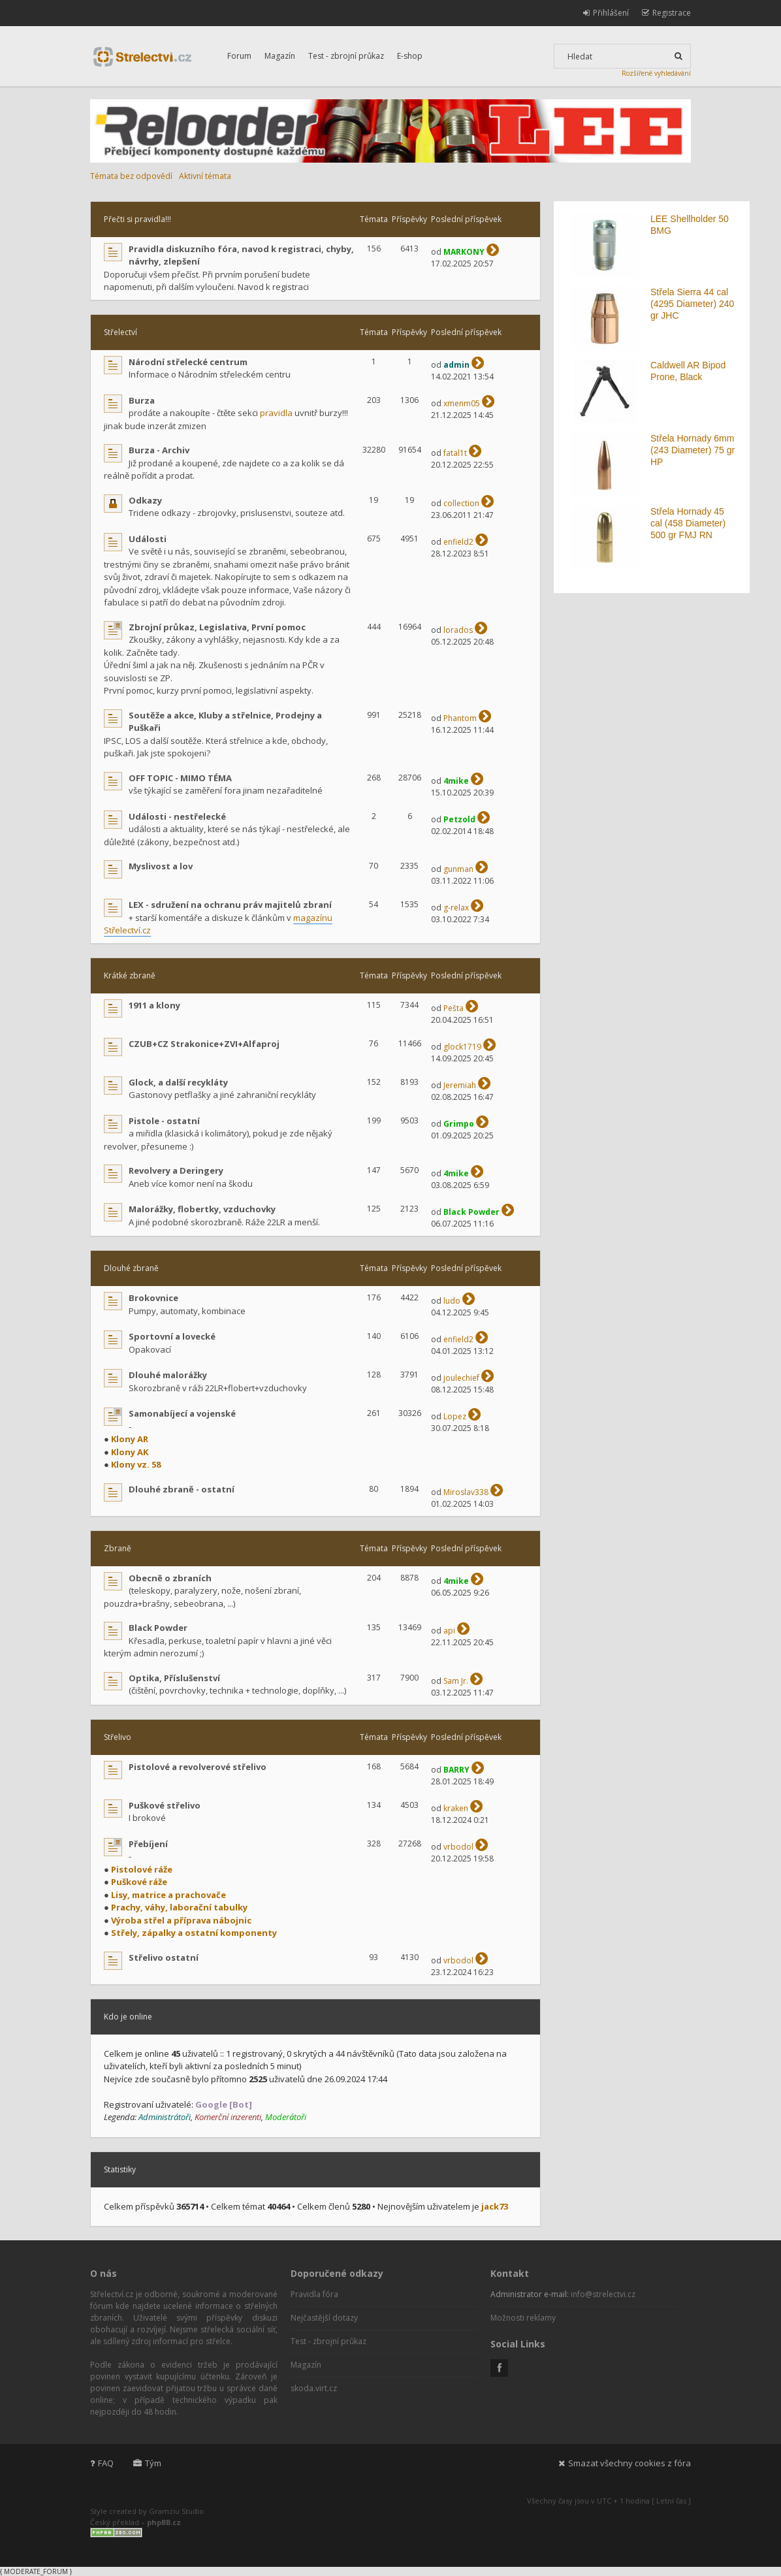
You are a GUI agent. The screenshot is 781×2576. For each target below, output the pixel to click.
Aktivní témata (205, 176)
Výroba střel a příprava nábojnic (181, 1920)
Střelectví (120, 332)
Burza (142, 400)
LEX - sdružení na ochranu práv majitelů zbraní (230, 904)
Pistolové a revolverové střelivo (197, 1767)
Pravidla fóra (314, 2294)
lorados (458, 630)
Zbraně (117, 1548)
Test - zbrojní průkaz (346, 55)
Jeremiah (459, 1085)
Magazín (279, 55)
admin (456, 364)
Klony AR (129, 1439)
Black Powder (471, 1211)
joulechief (461, 1377)
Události (148, 539)
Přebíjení (148, 1844)
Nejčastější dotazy (324, 2317)
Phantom (460, 718)
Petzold (459, 819)
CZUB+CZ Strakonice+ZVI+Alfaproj (204, 1044)
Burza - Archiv (159, 450)
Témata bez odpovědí (131, 176)
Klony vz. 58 (136, 1464)
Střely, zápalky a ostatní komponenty (194, 1933)
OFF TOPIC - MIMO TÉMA (180, 778)
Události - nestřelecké (177, 816)
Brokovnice (153, 1298)
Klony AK (129, 1452)
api (449, 1630)
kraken (455, 1808)
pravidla (276, 413)
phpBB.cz (164, 2522)
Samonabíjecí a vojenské (182, 1413)
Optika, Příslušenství (174, 1678)
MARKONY (464, 251)
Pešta (453, 1008)
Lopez (454, 1416)
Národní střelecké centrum (188, 362)
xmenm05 (461, 403)
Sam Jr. (455, 1680)
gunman (458, 869)
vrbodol (458, 1846)
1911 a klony (154, 1005)
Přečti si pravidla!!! (137, 219)
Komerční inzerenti (228, 2117)
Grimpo (458, 1123)
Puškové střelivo (164, 1805)
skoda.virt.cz (314, 2388)
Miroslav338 (465, 1492)
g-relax (456, 907)
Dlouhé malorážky (168, 1375)
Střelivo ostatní (164, 1957)
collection (461, 503)
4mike (456, 780)
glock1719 (462, 1046)
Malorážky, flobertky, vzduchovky (202, 1209)
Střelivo (117, 1737)
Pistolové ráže (141, 1869)
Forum (239, 55)
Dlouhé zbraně (131, 1268)
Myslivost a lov (161, 866)
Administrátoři (164, 2117)
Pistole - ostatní (164, 1121)
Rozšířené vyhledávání (656, 73)
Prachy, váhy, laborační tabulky (179, 1907)
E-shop (409, 55)
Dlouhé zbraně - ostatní (181, 1489)
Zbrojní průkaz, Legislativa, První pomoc (217, 627)
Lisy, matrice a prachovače (168, 1895)
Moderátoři (285, 2117)
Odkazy (145, 500)
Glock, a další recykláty (178, 1082)
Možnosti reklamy (523, 2317)
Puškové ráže (139, 1882)
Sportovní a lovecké (172, 1336)
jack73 (494, 2206)
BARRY (456, 1769)
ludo (451, 1300)
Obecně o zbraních (170, 1578)
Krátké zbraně (129, 975)
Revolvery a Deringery (176, 1170)
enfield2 (458, 541)
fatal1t (455, 453)
